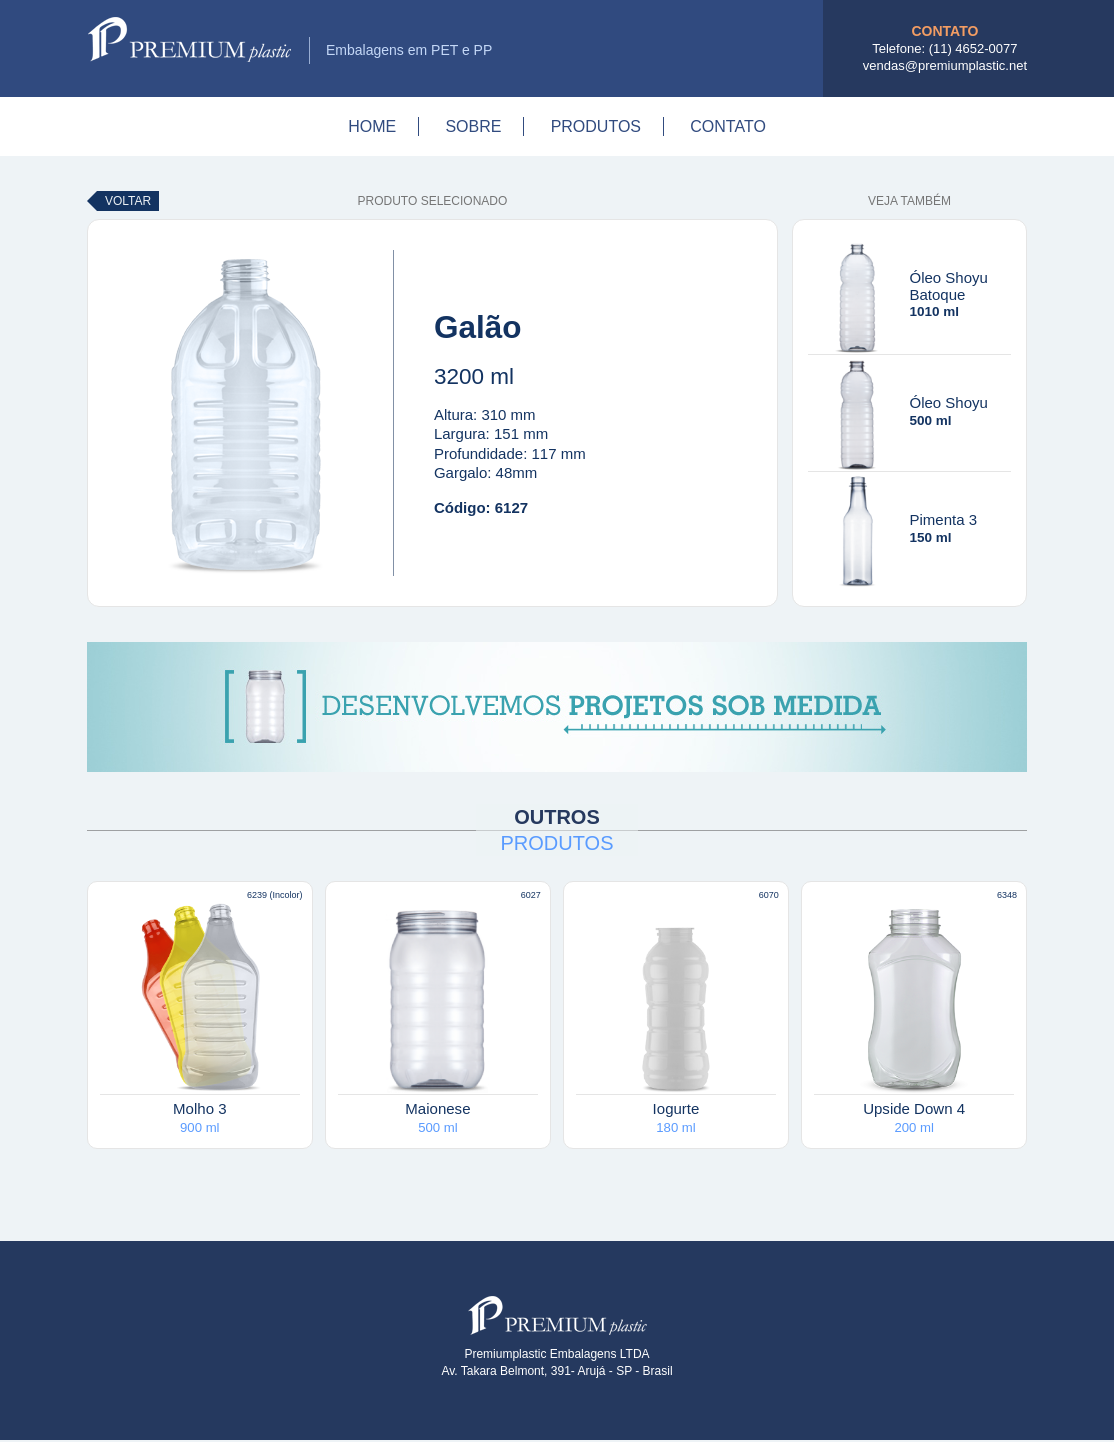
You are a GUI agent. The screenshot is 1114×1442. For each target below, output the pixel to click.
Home (372, 126)
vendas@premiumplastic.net (945, 65)
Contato (728, 126)
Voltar (128, 201)
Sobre (473, 126)
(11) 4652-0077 (973, 48)
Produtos (596, 126)
